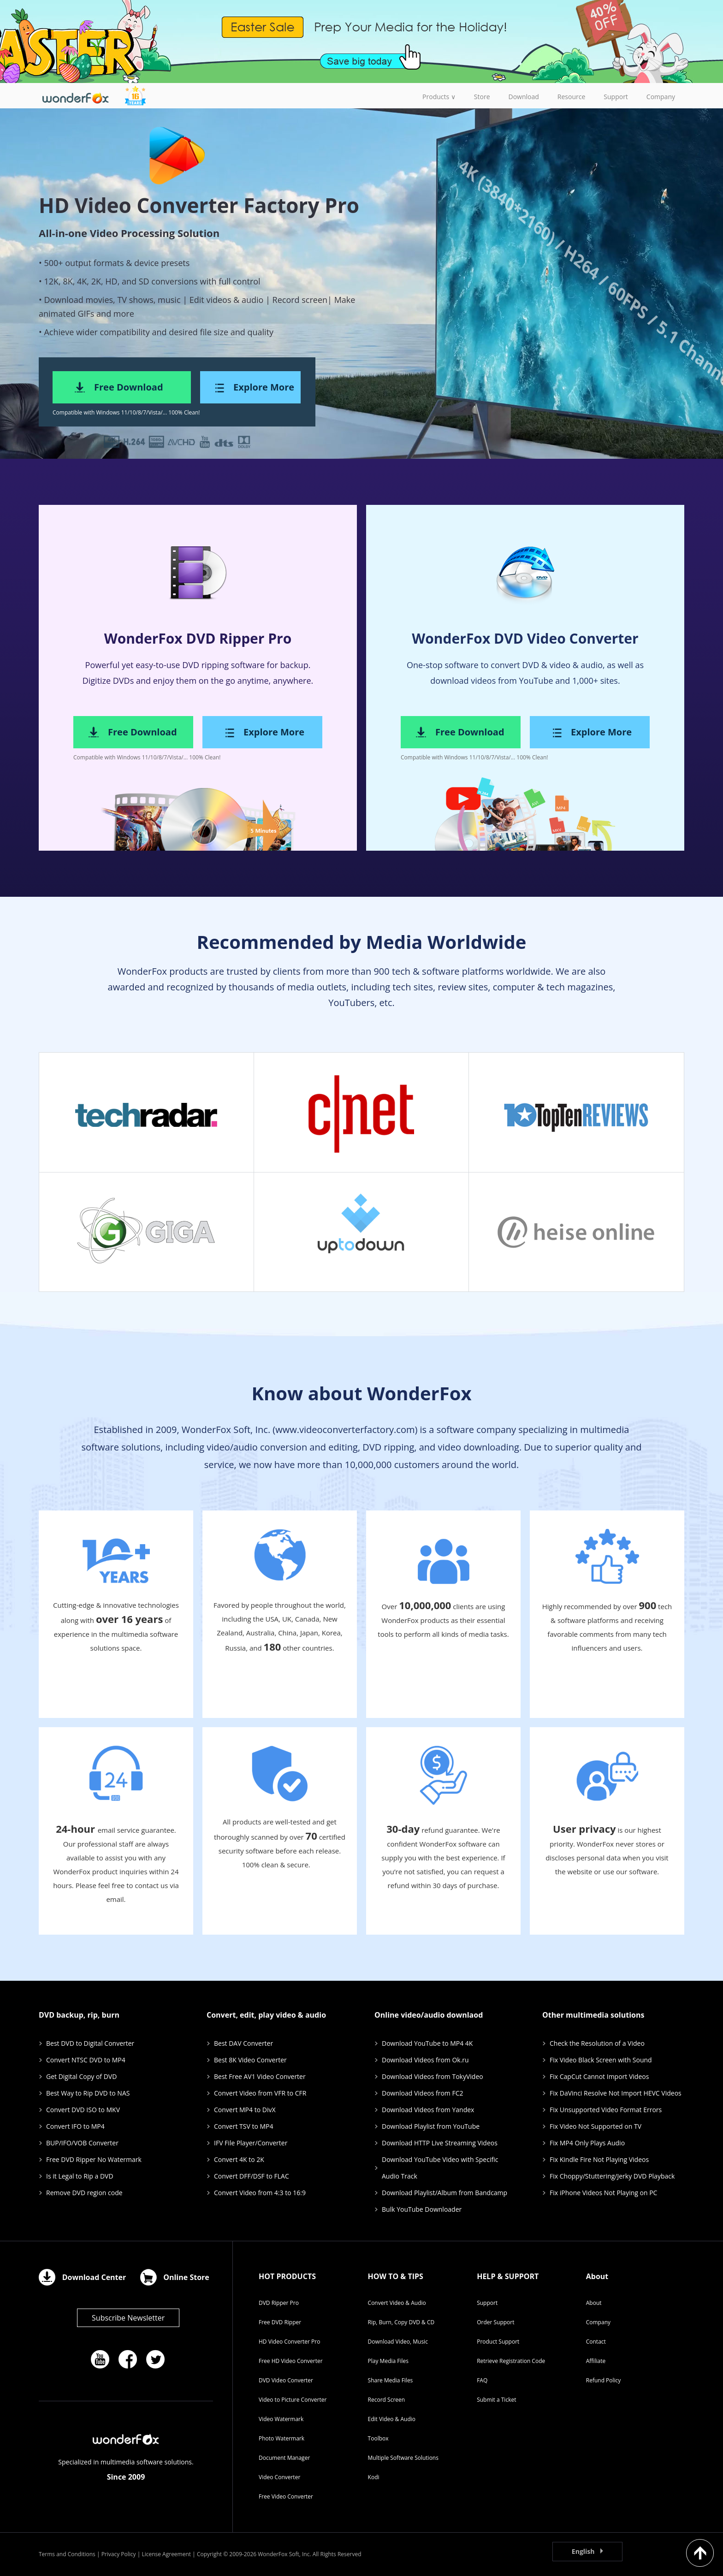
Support (487, 2303)
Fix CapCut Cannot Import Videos (599, 2076)
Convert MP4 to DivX (245, 2109)
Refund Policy (603, 2380)
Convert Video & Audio (397, 2303)
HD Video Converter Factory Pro (199, 205)
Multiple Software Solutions (403, 2458)
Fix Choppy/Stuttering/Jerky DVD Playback (612, 2176)
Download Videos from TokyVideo (432, 2076)
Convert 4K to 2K (239, 2159)
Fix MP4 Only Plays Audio (587, 2142)
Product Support (498, 2341)
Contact (596, 2341)
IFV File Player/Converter (250, 2142)
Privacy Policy (118, 2554)
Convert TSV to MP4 (243, 2126)
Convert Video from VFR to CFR (260, 2093)
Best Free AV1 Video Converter (260, 2076)
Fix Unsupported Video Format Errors (606, 2109)
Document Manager (284, 2458)
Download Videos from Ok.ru (425, 2059)
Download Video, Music (398, 2341)
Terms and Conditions (67, 2554)
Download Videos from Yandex (428, 2109)
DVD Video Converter (286, 2380)
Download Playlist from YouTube (431, 2126)
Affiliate (595, 2361)
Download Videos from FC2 (422, 2093)
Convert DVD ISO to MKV (83, 2109)
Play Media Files (388, 2361)
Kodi (373, 2477)
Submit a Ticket (496, 2400)
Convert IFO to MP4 (75, 2126)
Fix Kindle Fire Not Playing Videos (599, 2159)
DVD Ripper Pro (279, 2303)
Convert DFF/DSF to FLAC (251, 2176)
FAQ (482, 2380)
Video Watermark (281, 2419)
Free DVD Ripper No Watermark (94, 2159)
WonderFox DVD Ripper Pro (198, 638)
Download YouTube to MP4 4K (427, 2043)
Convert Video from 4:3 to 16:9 (260, 2192)
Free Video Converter (286, 2496)
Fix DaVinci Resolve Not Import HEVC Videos (616, 2093)
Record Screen (386, 2400)
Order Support (495, 2322)
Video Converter (279, 2477)
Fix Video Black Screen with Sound (601, 2059)
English (583, 2551)
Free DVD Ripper (280, 2322)
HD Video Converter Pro (289, 2341)
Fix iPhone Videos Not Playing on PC (603, 2192)
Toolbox (378, 2438)
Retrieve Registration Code (511, 2361)
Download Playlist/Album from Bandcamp (444, 2192)
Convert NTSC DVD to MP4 (85, 2059)
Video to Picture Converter (292, 2400)
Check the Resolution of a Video (597, 2043)
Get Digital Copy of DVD (81, 2076)
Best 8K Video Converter (250, 2059)
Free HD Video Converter (291, 2361)
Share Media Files (390, 2380)
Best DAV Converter (243, 2043)
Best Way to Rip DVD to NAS (88, 2093)
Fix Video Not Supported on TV (595, 2126)
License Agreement (166, 2554)
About (594, 2303)
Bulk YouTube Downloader (422, 2209)
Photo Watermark (281, 2438)
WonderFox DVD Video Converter (525, 638)
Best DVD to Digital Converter (90, 2043)
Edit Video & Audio (391, 2419)
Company (598, 2322)
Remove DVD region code (84, 2192)
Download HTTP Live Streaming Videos (440, 2142)
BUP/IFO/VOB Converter (82, 2142)
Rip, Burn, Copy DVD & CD (401, 2322)
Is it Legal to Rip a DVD (79, 2176)
